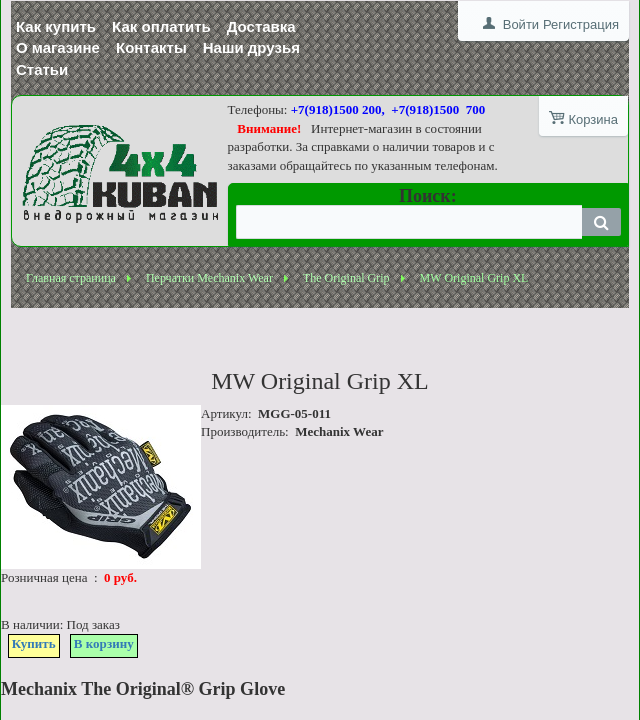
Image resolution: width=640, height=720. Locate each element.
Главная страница (71, 278)
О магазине (58, 47)
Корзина (593, 119)
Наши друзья (251, 47)
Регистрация (581, 24)
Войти (521, 24)
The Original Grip (346, 278)
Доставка (261, 26)
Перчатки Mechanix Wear (209, 278)
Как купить (56, 26)
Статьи (42, 69)
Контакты (151, 47)
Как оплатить (161, 26)
